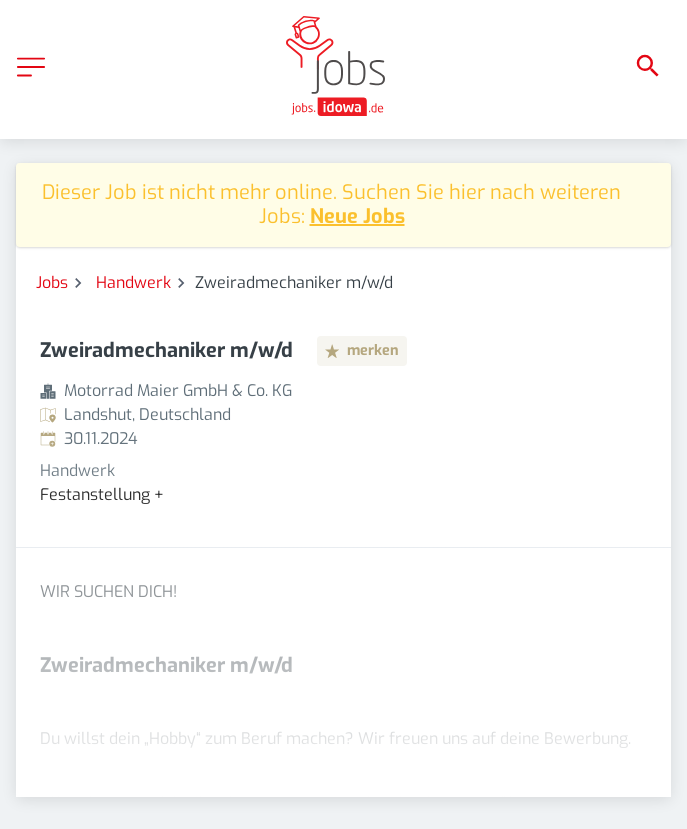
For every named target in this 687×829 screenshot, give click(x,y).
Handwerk (133, 282)
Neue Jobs (357, 216)
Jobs (52, 282)
